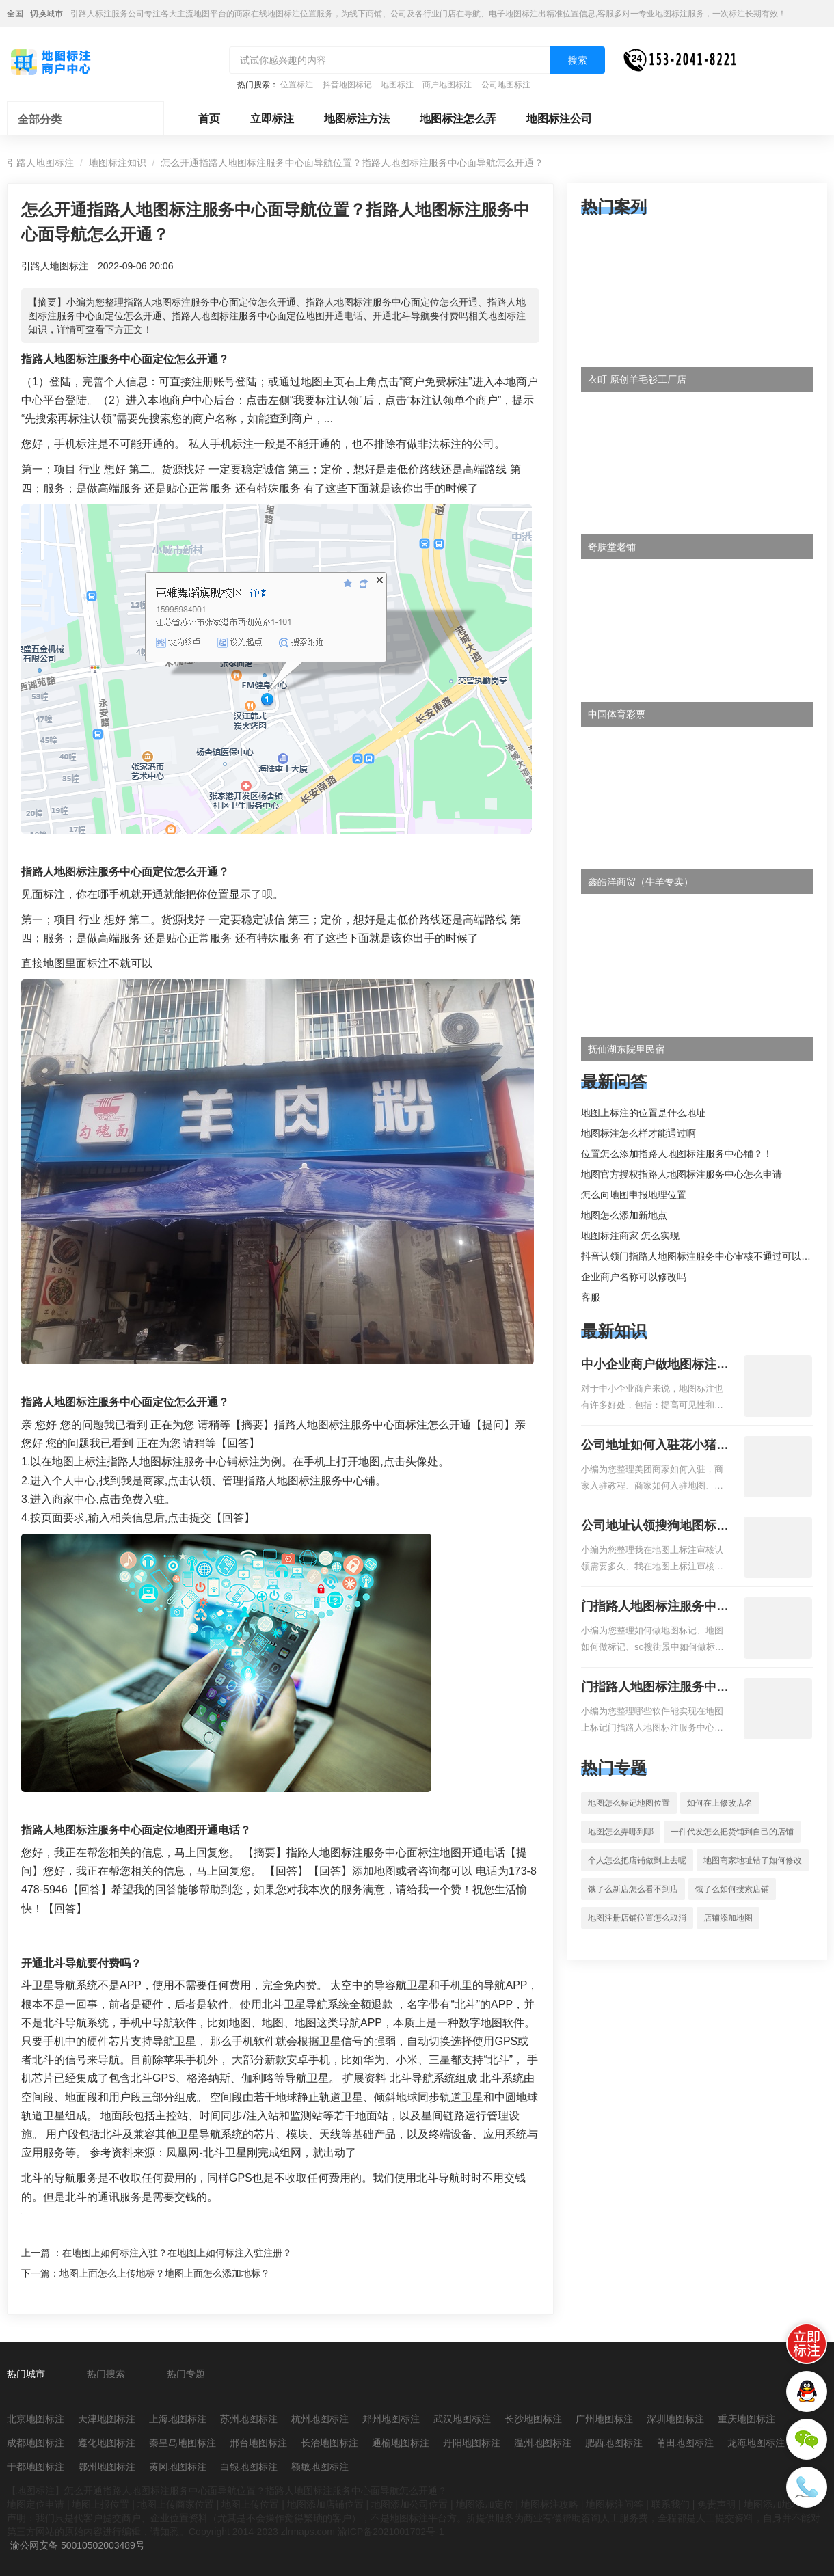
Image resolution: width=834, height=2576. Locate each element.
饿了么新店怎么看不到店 (633, 1889)
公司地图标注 (505, 85)
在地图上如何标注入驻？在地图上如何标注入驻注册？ (177, 2252)
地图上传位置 (250, 2504)
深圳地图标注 (675, 2418)
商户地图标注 (447, 85)
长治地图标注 (329, 2442)
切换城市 (46, 13)
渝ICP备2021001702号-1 (391, 2531)
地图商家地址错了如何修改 (752, 1860)
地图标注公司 (559, 118)
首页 (209, 118)
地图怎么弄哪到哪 (621, 1831)
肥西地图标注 (614, 2442)
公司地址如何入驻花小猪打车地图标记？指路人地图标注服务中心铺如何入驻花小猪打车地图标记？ (655, 1446)
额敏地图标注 (320, 2466)
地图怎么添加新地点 (624, 1215)
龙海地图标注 (756, 2442)
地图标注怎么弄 (458, 118)
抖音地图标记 (347, 85)
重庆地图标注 (746, 2418)
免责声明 (716, 2504)
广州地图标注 (604, 2418)
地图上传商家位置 (175, 2504)
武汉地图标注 (462, 2418)
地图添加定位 (484, 2504)
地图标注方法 (357, 118)
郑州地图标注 (391, 2418)
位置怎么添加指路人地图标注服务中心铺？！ (676, 1153)
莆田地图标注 (685, 2442)
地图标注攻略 (549, 2504)
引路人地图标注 (40, 162)
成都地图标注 (35, 2442)
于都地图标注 (35, 2466)
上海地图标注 (177, 2418)
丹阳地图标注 (471, 2442)
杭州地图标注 (320, 2418)
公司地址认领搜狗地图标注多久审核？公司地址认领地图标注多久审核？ (655, 1527)
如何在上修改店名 (720, 1803)
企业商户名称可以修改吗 (633, 1276)
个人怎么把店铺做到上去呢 (637, 1860)
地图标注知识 (117, 162)
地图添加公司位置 (409, 2504)
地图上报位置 (100, 2504)
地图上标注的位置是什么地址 (643, 1112)
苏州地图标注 (249, 2418)
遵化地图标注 (106, 2442)
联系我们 (670, 2504)
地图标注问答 (614, 2504)
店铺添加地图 (728, 1918)
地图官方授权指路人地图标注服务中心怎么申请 (681, 1174)
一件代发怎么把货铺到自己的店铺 (732, 1831)
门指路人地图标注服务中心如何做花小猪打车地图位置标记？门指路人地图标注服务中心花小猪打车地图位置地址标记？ (655, 1607)
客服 (590, 1297)
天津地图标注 (106, 2418)
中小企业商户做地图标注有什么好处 (655, 1365)
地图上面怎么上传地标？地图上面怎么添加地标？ (164, 2273)
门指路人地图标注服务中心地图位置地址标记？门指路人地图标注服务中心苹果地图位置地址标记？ (655, 1688)
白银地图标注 (249, 2466)
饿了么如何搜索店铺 (732, 1889)
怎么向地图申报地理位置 (633, 1194)
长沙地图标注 (533, 2418)
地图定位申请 (35, 2504)
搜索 (577, 60)
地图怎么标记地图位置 (629, 1803)
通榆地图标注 (400, 2442)
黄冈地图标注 (177, 2466)
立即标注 (272, 118)
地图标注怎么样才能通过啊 (638, 1133)
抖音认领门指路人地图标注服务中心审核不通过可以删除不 (705, 1256)
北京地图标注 (35, 2418)
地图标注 (397, 85)
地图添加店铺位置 (325, 2504)
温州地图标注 (542, 2442)
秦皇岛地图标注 (182, 2442)
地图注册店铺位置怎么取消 (637, 1918)
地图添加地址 (772, 2504)
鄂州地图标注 (106, 2466)
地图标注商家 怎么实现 (630, 1235)
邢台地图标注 (258, 2442)
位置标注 (296, 85)
